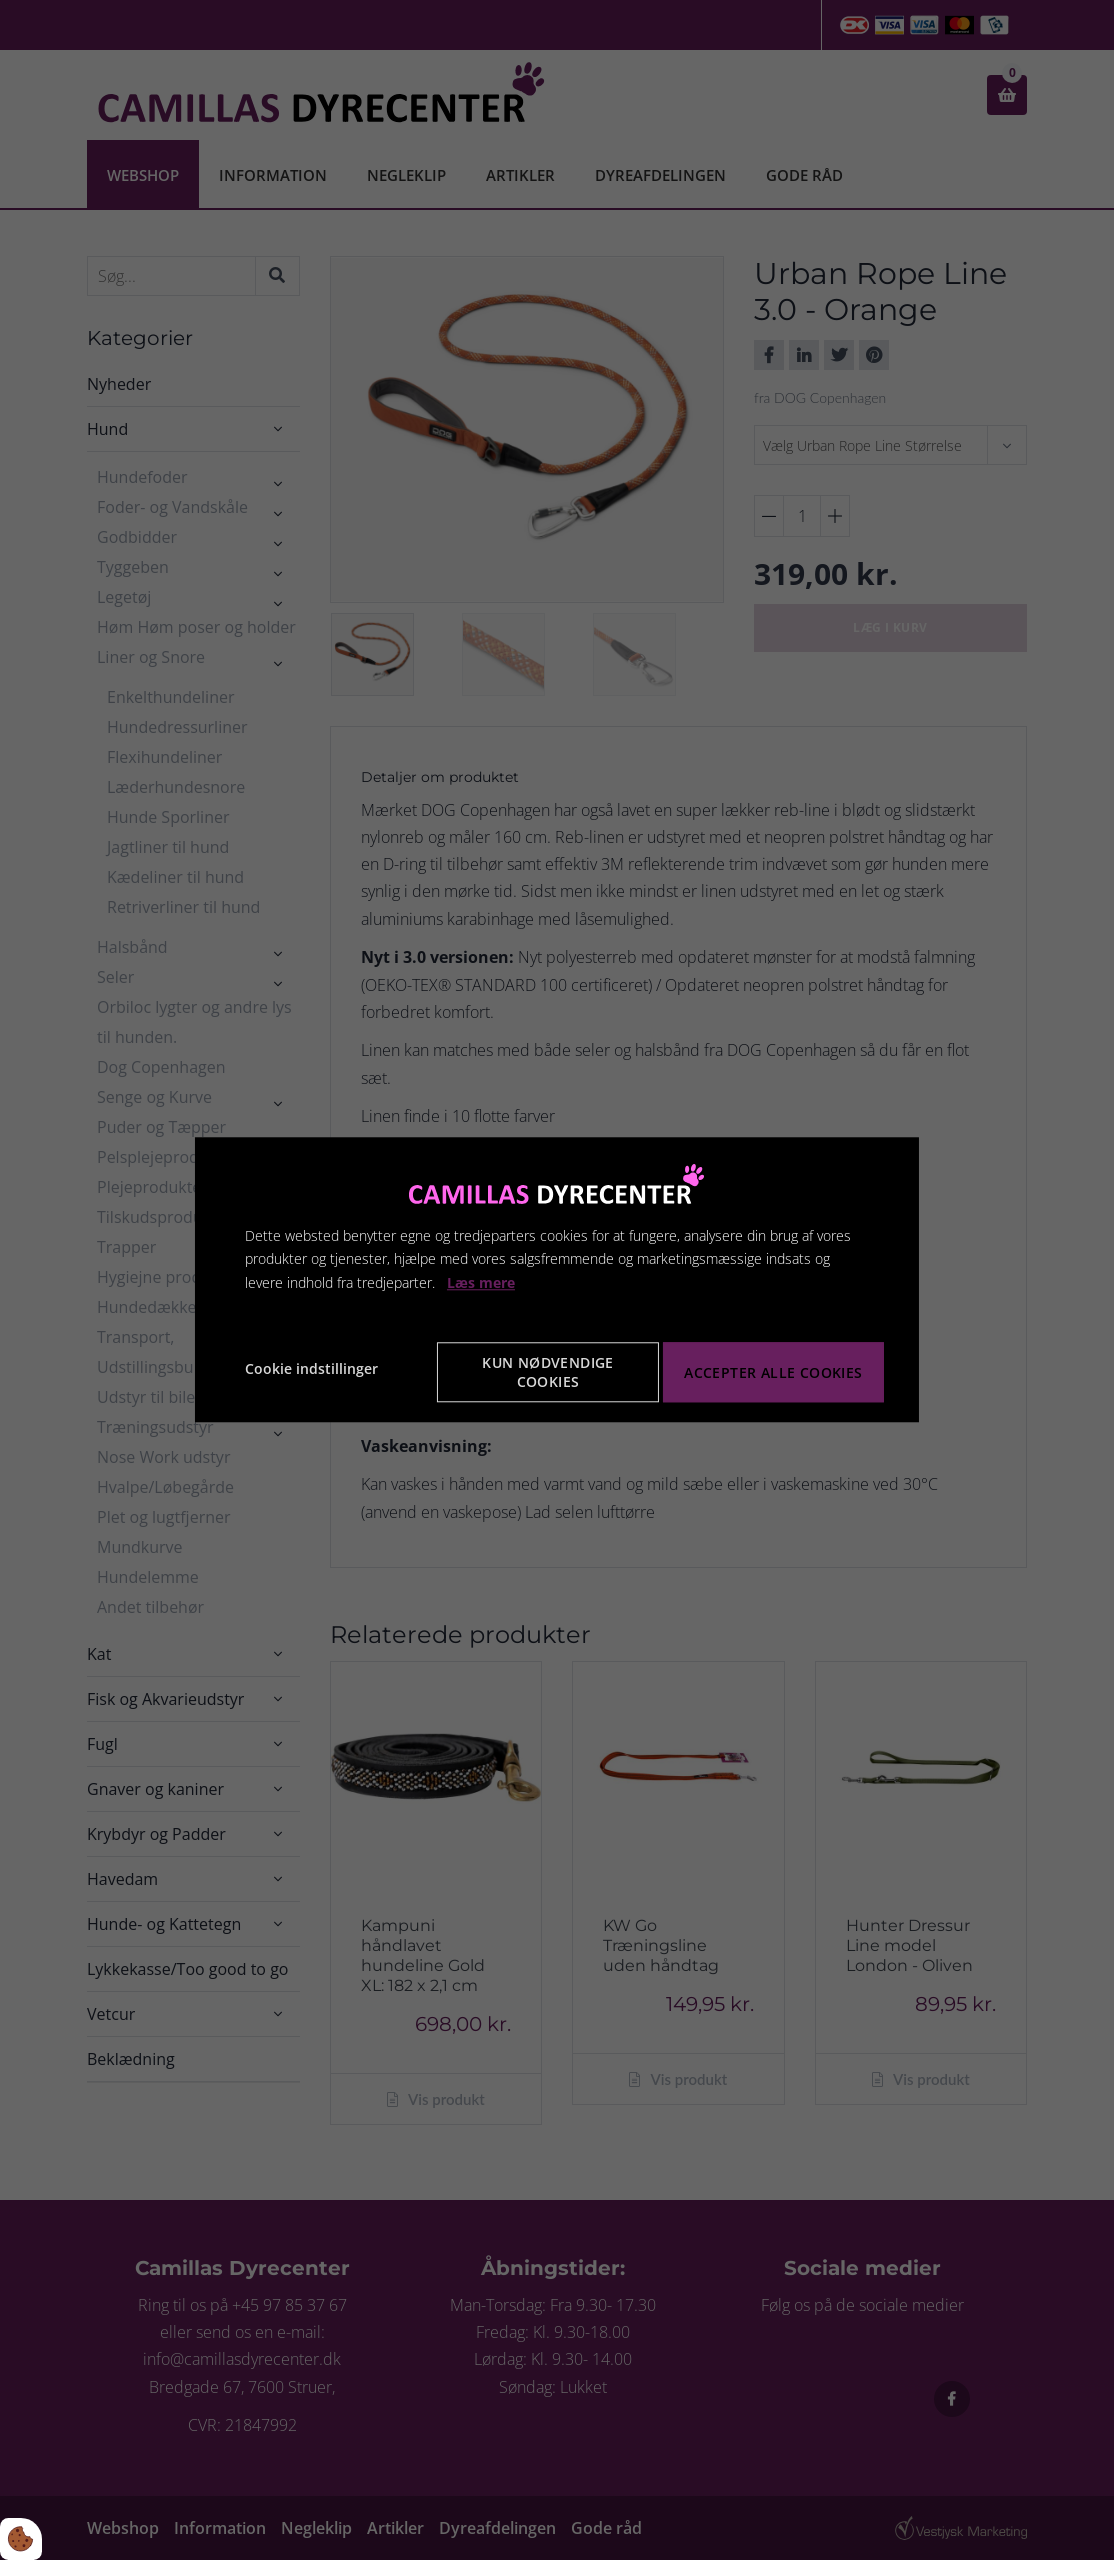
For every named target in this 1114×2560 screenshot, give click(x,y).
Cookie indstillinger (311, 1368)
